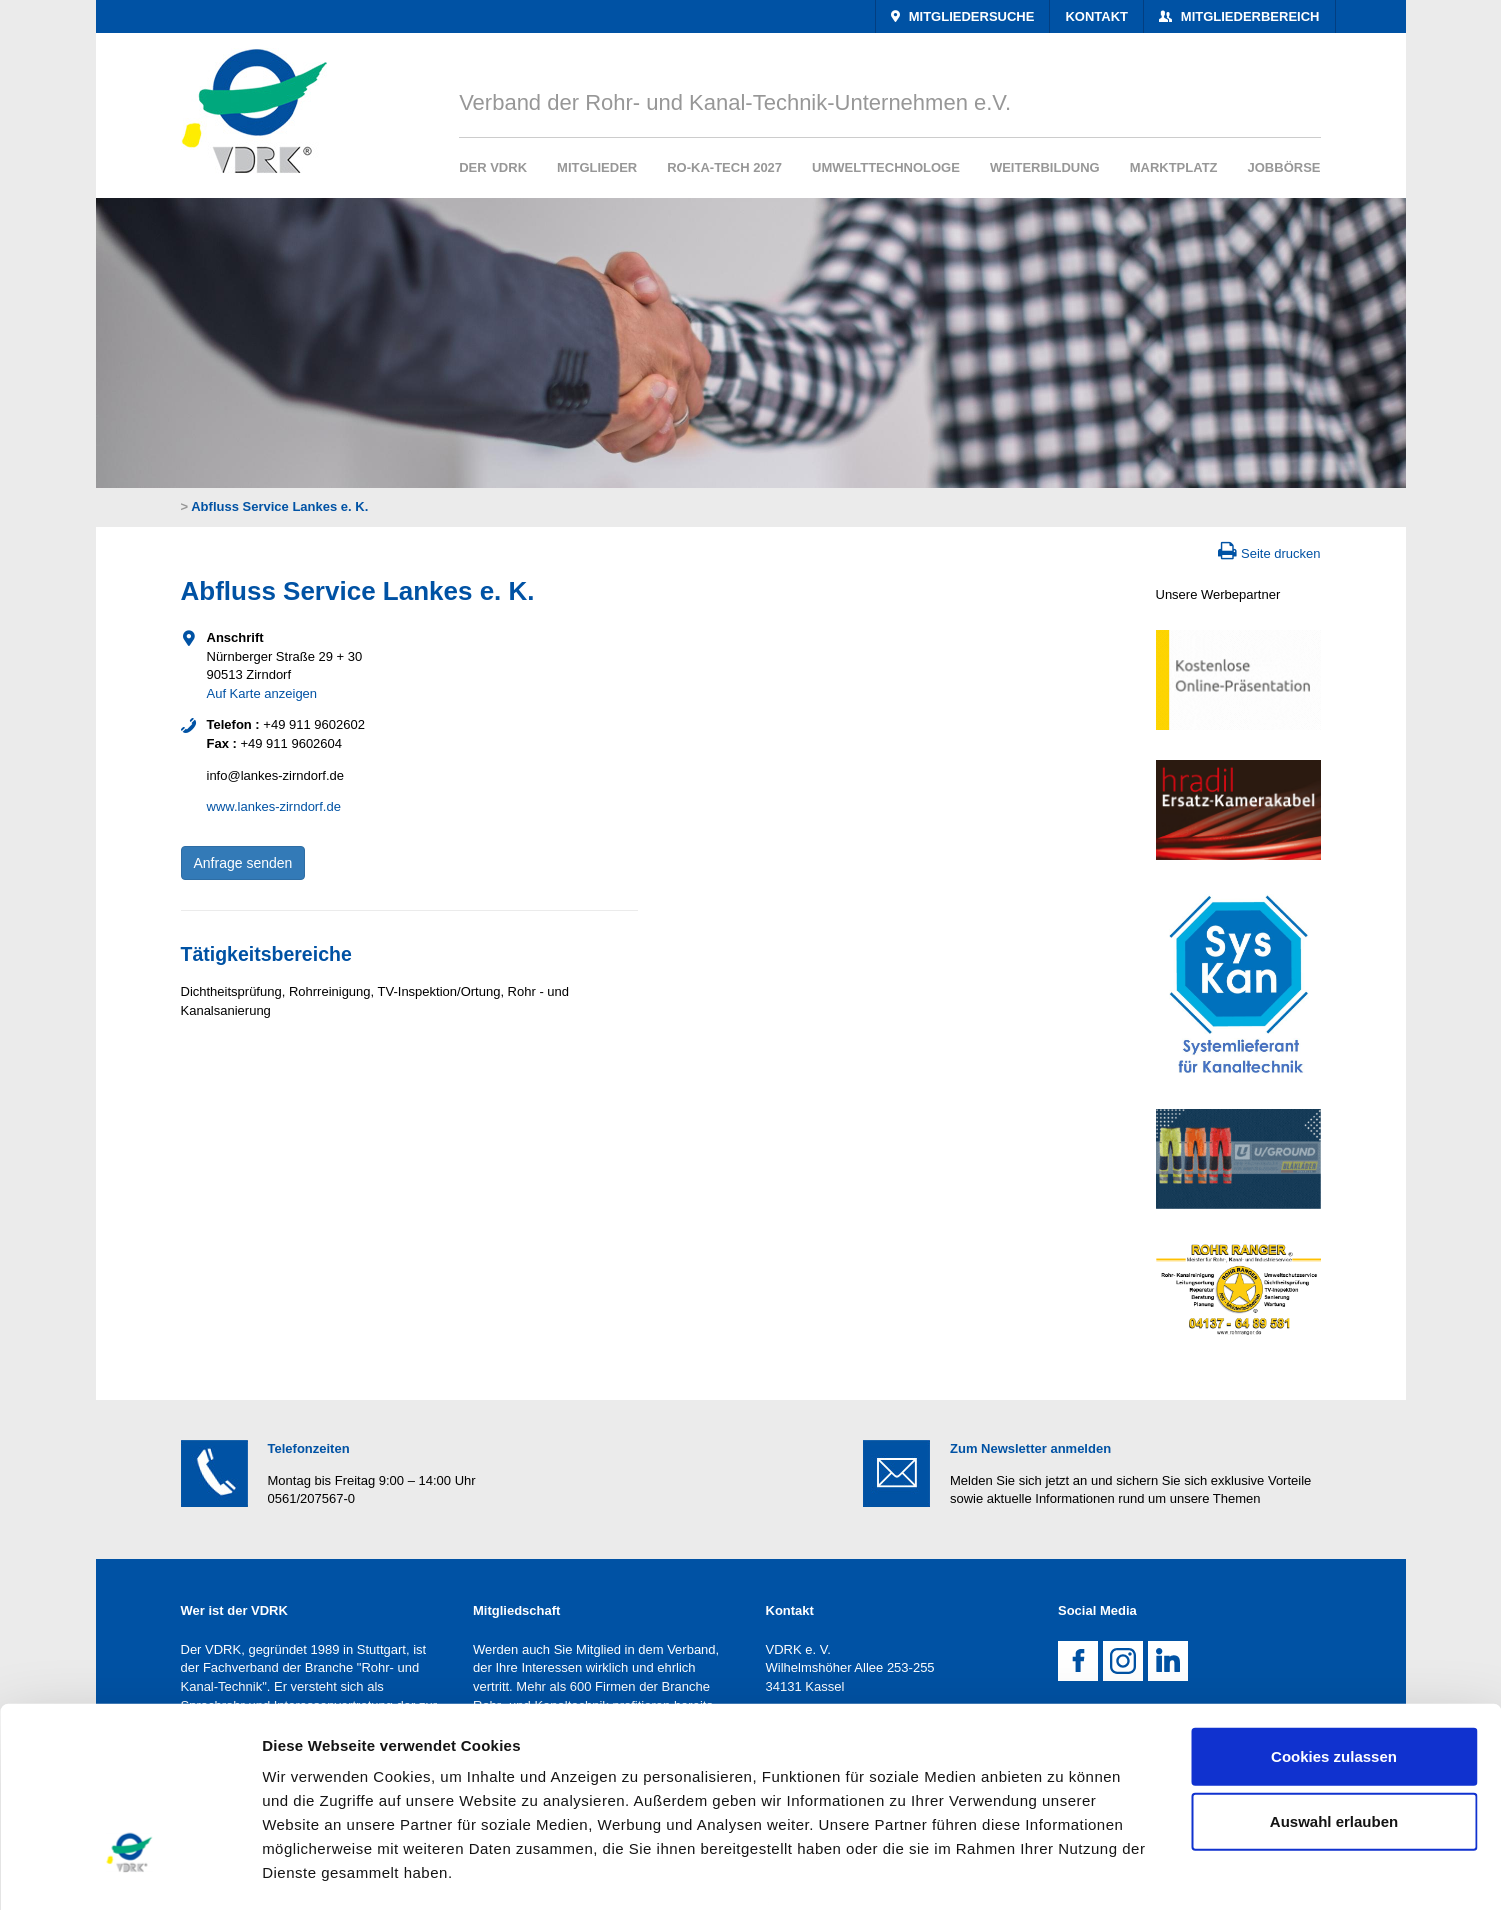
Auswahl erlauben (1334, 1669)
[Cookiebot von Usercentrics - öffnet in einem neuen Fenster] (129, 1871)
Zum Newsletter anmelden (1030, 1448)
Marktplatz (1174, 167)
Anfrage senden (243, 863)
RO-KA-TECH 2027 (724, 167)
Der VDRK (493, 167)
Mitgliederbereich (1248, 16)
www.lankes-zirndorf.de (274, 806)
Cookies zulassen (1334, 1604)
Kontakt (1096, 16)
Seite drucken (1281, 553)
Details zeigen (1063, 1870)
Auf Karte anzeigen (262, 693)
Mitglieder (597, 167)
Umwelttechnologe (886, 167)
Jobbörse (1284, 167)
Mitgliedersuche (969, 16)
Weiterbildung (1045, 167)
